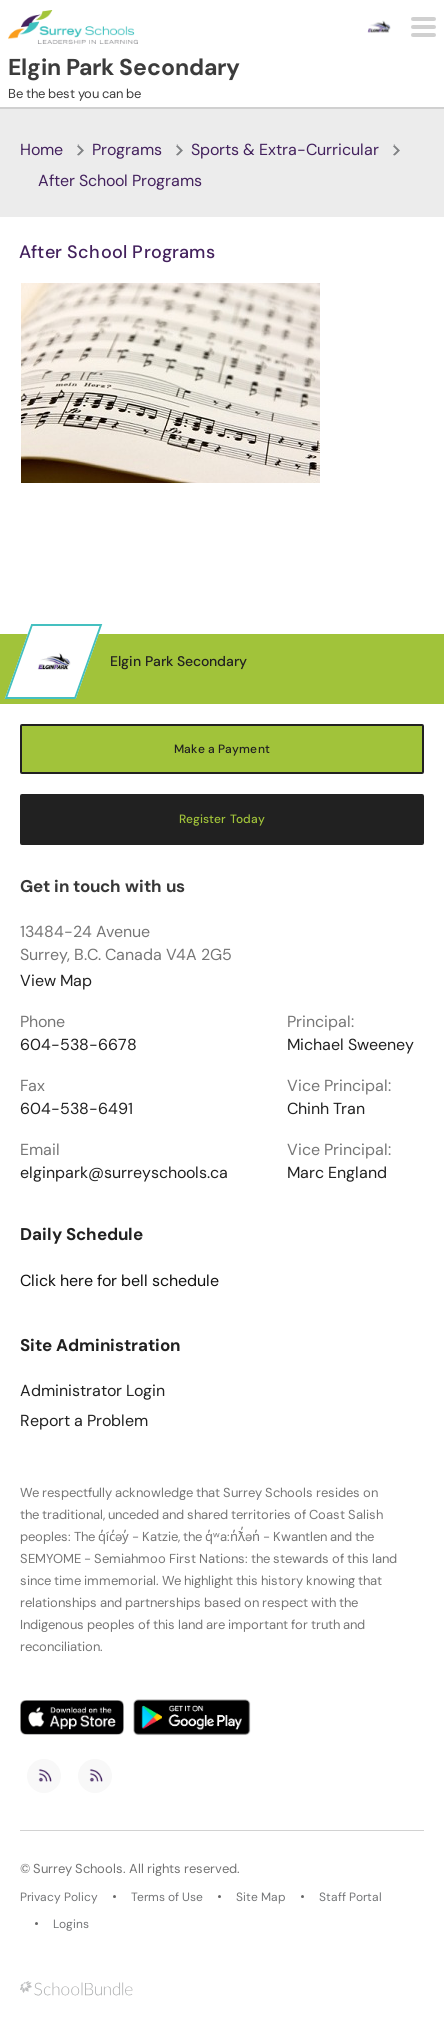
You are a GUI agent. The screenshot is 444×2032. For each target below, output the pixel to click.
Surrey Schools (78, 1869)
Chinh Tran (326, 1109)
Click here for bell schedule (119, 1281)
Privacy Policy (59, 1897)
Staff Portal (350, 1897)
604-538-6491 (76, 1109)
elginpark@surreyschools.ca (124, 1173)
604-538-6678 (78, 1045)
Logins (71, 1924)
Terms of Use (167, 1897)
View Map (56, 980)
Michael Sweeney (350, 1045)
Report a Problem (84, 1421)
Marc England (337, 1173)
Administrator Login (92, 1391)
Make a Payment (222, 749)
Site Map (261, 1897)
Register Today (222, 819)
